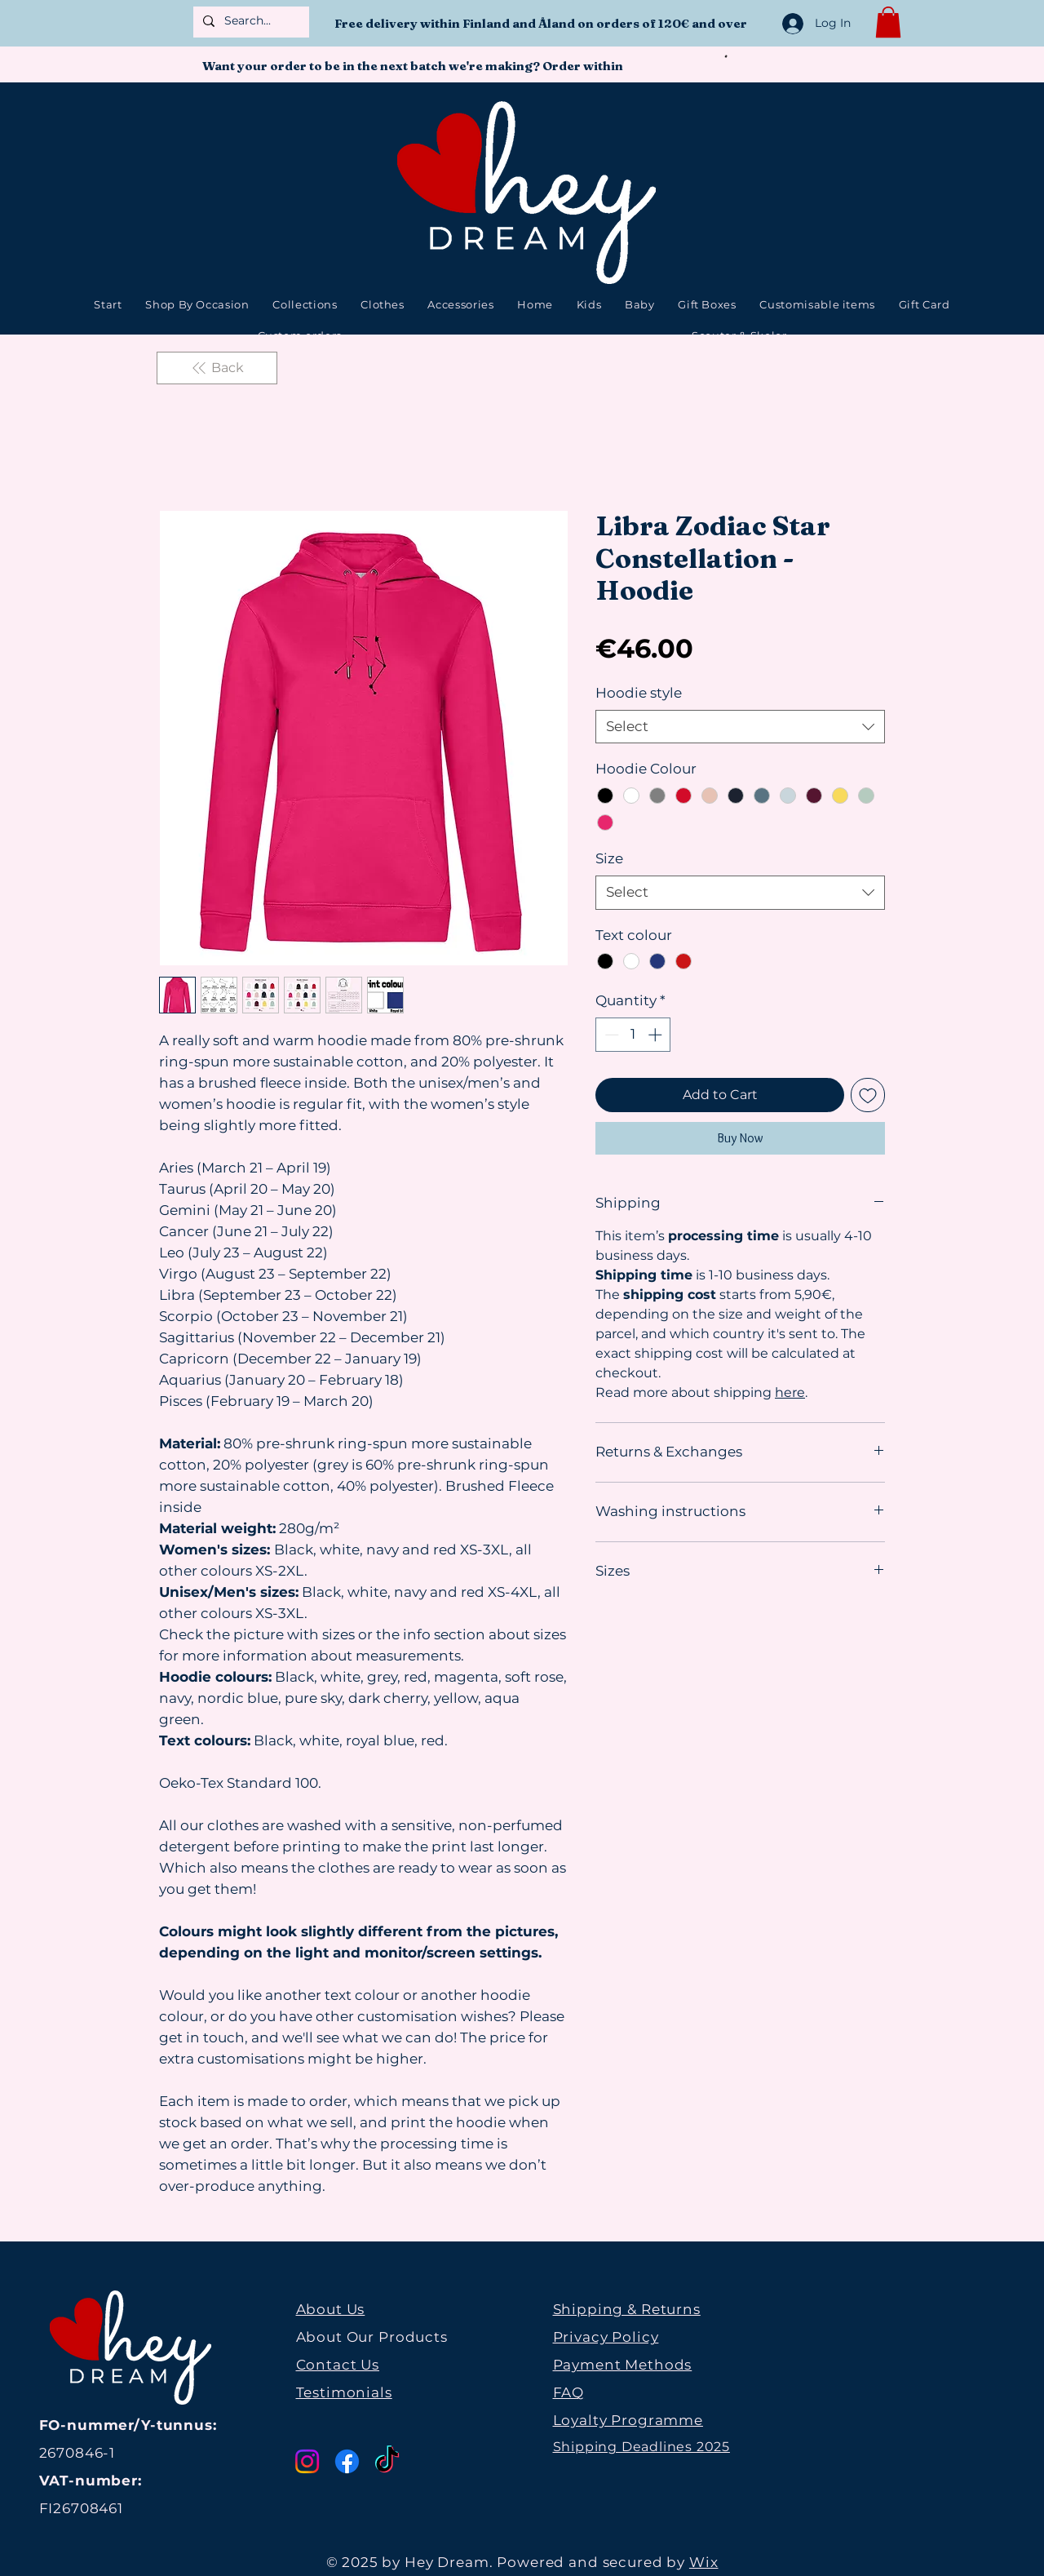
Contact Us (338, 2365)
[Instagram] (307, 2461)
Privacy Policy (606, 2337)
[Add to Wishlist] (868, 1095)
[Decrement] (610, 1034)
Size (609, 858)
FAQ (569, 2392)
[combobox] (740, 727)
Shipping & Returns (627, 2309)
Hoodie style (638, 693)
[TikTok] (387, 2461)
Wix (704, 2562)
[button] (888, 22)
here (790, 1392)
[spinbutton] (633, 1034)
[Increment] (656, 1034)
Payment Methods (622, 2365)
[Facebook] (347, 2461)
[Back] (217, 368)
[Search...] (249, 21)
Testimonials (344, 2392)
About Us (330, 2309)
